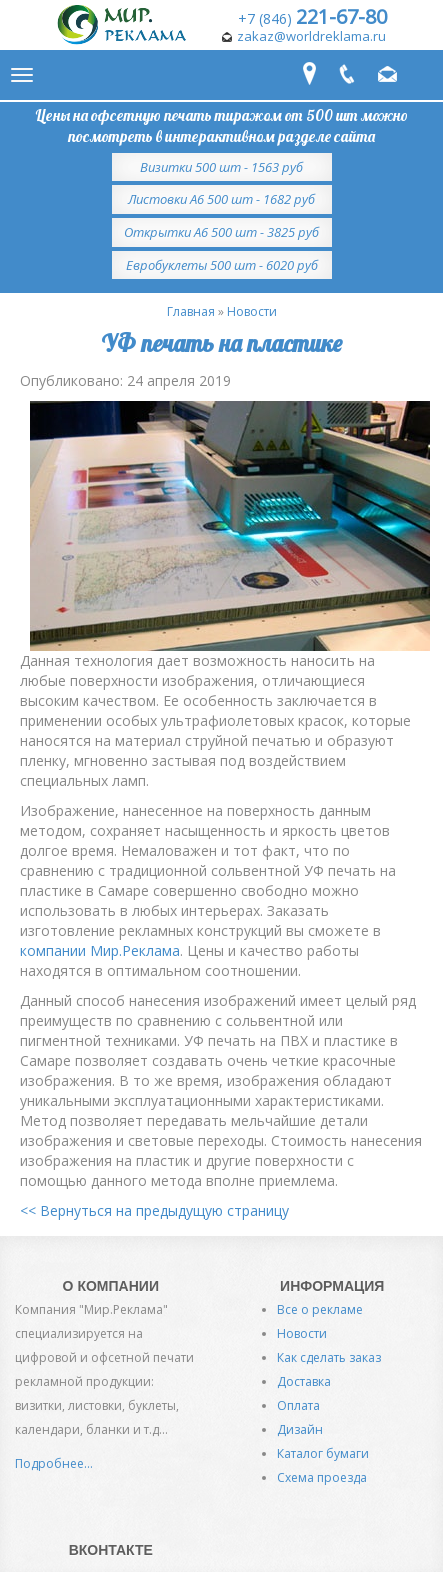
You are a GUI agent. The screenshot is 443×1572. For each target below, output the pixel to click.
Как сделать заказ (329, 1357)
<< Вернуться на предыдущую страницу (154, 1210)
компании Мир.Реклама (100, 950)
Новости (252, 311)
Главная (191, 311)
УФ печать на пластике (221, 343)
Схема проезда (322, 1477)
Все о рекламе (320, 1309)
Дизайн (300, 1429)
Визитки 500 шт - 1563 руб (221, 167)
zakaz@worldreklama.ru (311, 36)
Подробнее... (54, 1463)
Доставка (304, 1381)
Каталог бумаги (323, 1453)
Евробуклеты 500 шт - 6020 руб (222, 265)
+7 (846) (312, 18)
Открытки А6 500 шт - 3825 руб (221, 232)
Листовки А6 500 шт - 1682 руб (221, 199)
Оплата (298, 1405)
